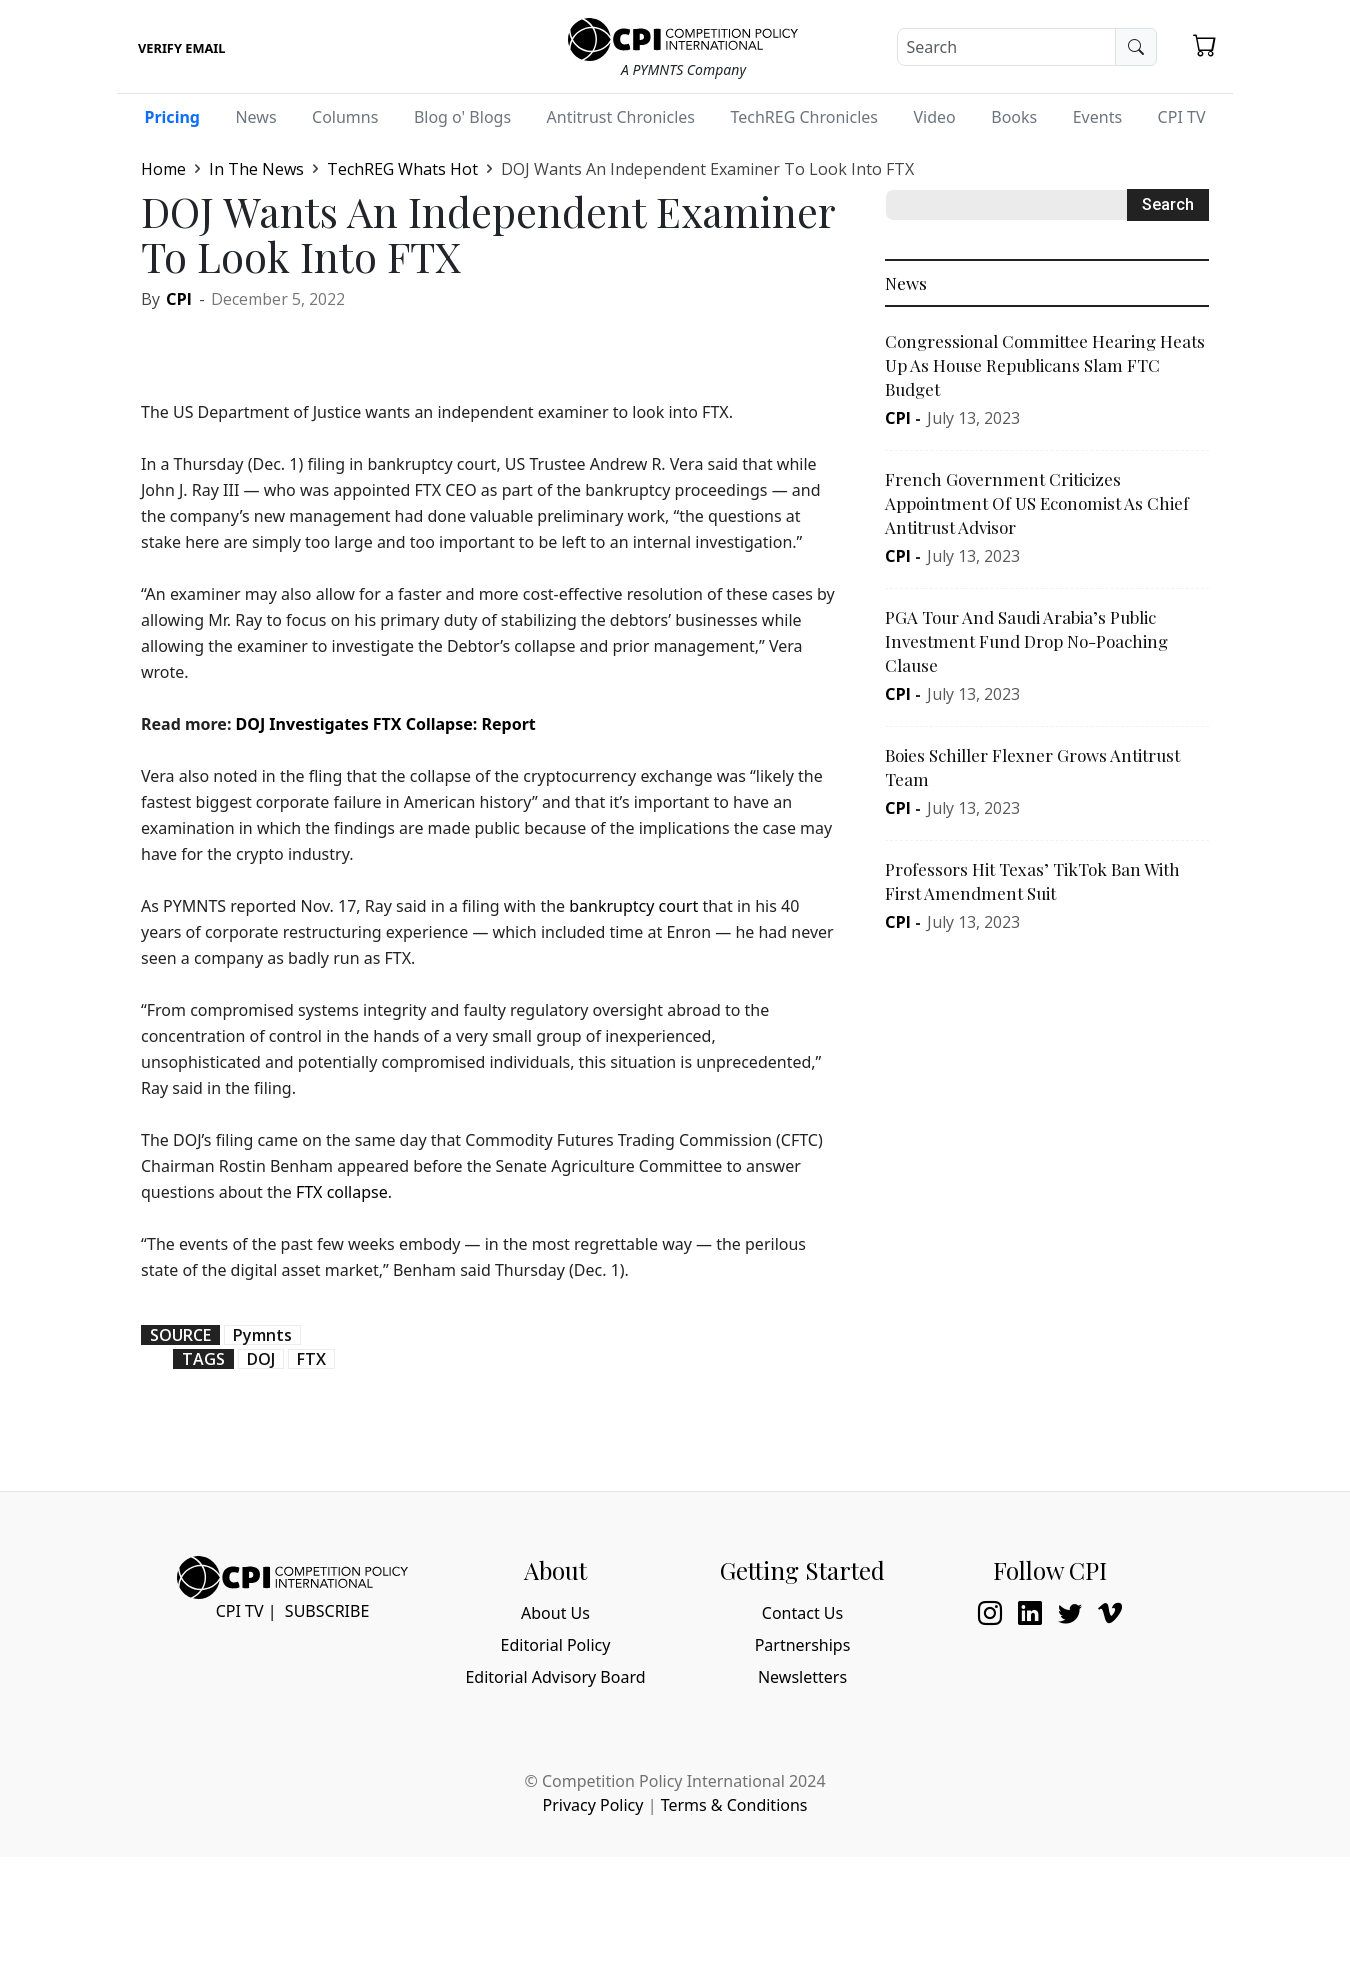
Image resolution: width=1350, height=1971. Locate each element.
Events (1097, 117)
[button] (1205, 45)
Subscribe (327, 1611)
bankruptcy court (633, 906)
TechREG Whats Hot (402, 169)
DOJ (261, 1359)
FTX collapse (342, 1192)
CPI (179, 299)
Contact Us (802, 1613)
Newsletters (802, 1677)
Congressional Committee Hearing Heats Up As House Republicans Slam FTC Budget (1045, 365)
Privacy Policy (592, 1805)
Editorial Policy (556, 1645)
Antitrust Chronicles (621, 117)
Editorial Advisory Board (555, 1677)
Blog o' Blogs (462, 117)
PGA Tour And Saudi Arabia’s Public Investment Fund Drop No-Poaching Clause (1026, 641)
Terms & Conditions (734, 1805)
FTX (311, 1359)
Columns (345, 117)
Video (934, 117)
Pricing (172, 117)
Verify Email (181, 48)
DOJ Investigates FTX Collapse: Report (386, 724)
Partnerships (803, 1645)
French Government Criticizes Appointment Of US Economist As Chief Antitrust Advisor (1037, 503)
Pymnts (262, 1335)
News (255, 117)
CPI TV (1182, 117)
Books (1014, 117)
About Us (555, 1613)
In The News (256, 169)
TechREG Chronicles (804, 117)
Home (163, 169)
